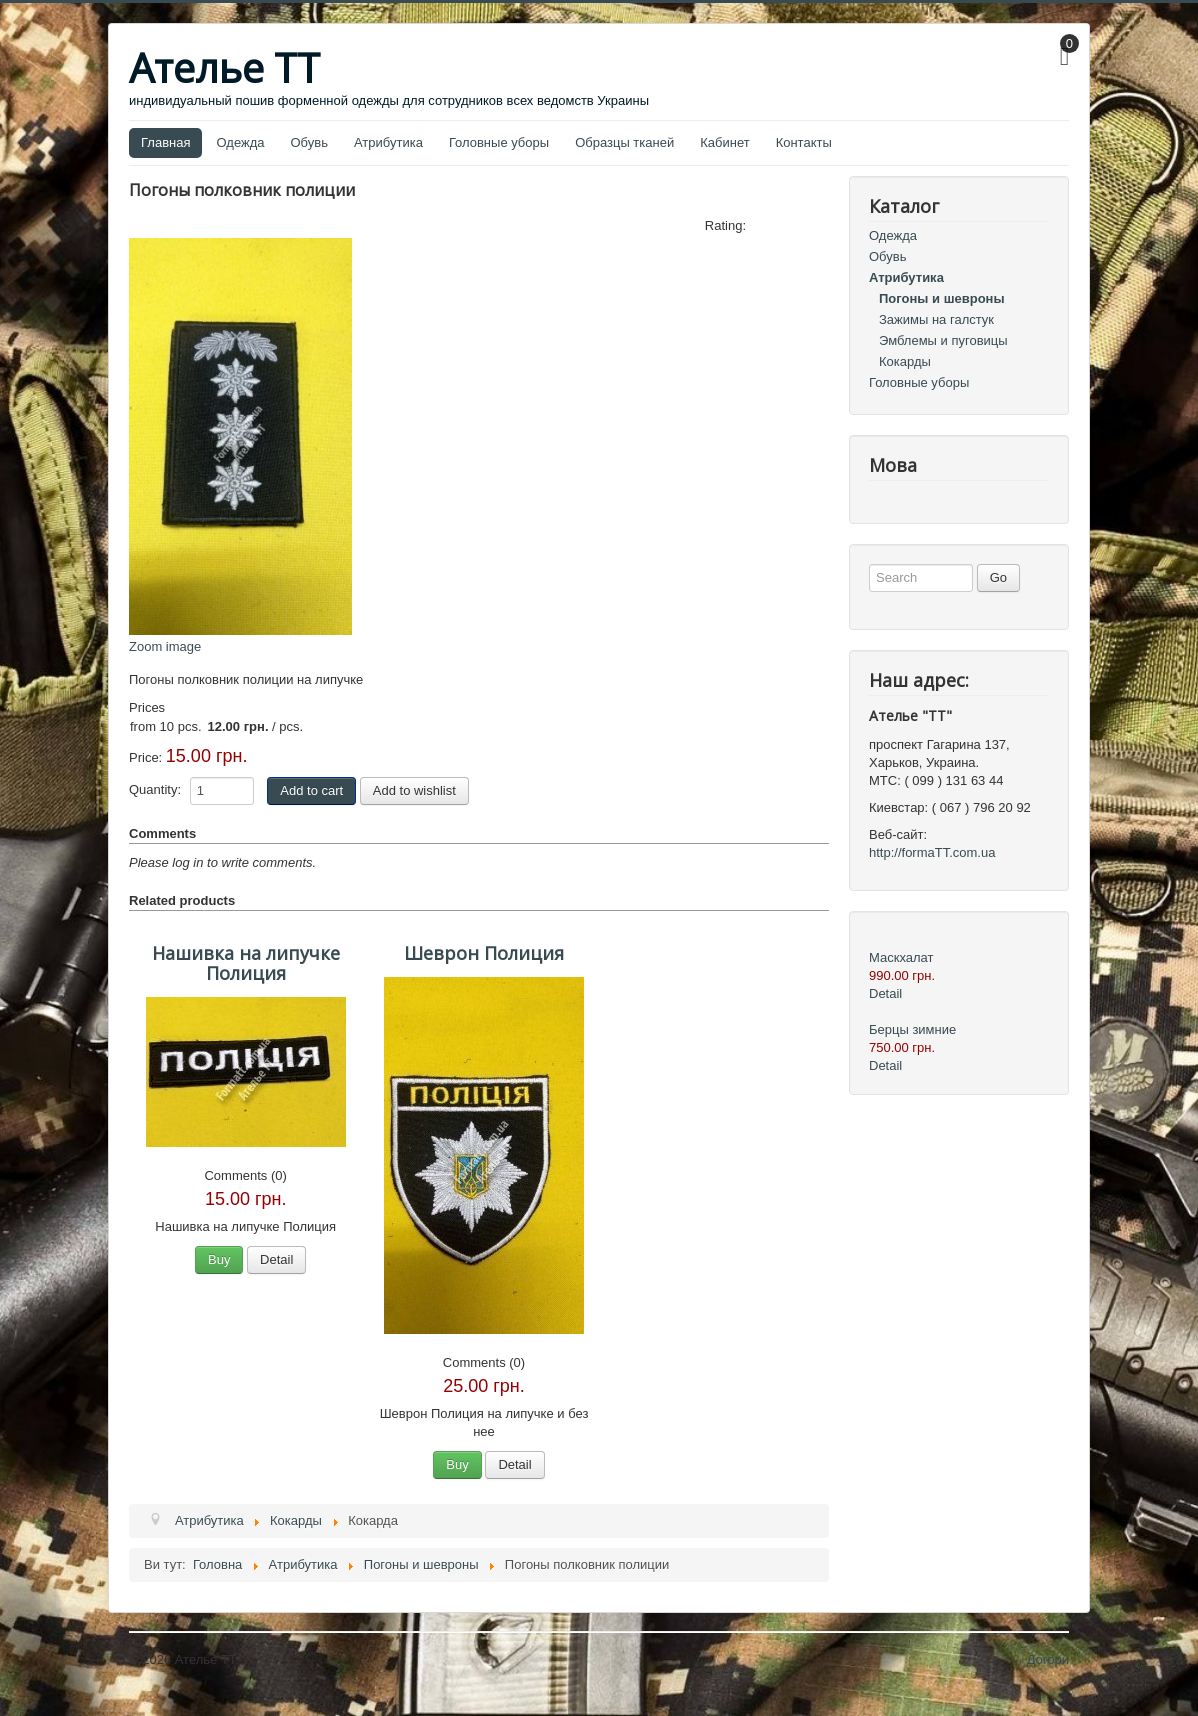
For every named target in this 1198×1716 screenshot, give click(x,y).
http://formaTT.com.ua (932, 852)
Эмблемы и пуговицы (943, 340)
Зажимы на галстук (936, 319)
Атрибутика (388, 142)
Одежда (240, 142)
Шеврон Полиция (484, 953)
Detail (276, 1259)
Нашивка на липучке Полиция (246, 963)
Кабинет (724, 142)
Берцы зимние (912, 1029)
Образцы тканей (624, 142)
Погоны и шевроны (942, 298)
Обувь (309, 142)
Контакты (804, 142)
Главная (165, 142)
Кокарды (905, 361)
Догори (1048, 1659)
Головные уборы (499, 142)
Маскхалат (901, 957)
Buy (219, 1259)
